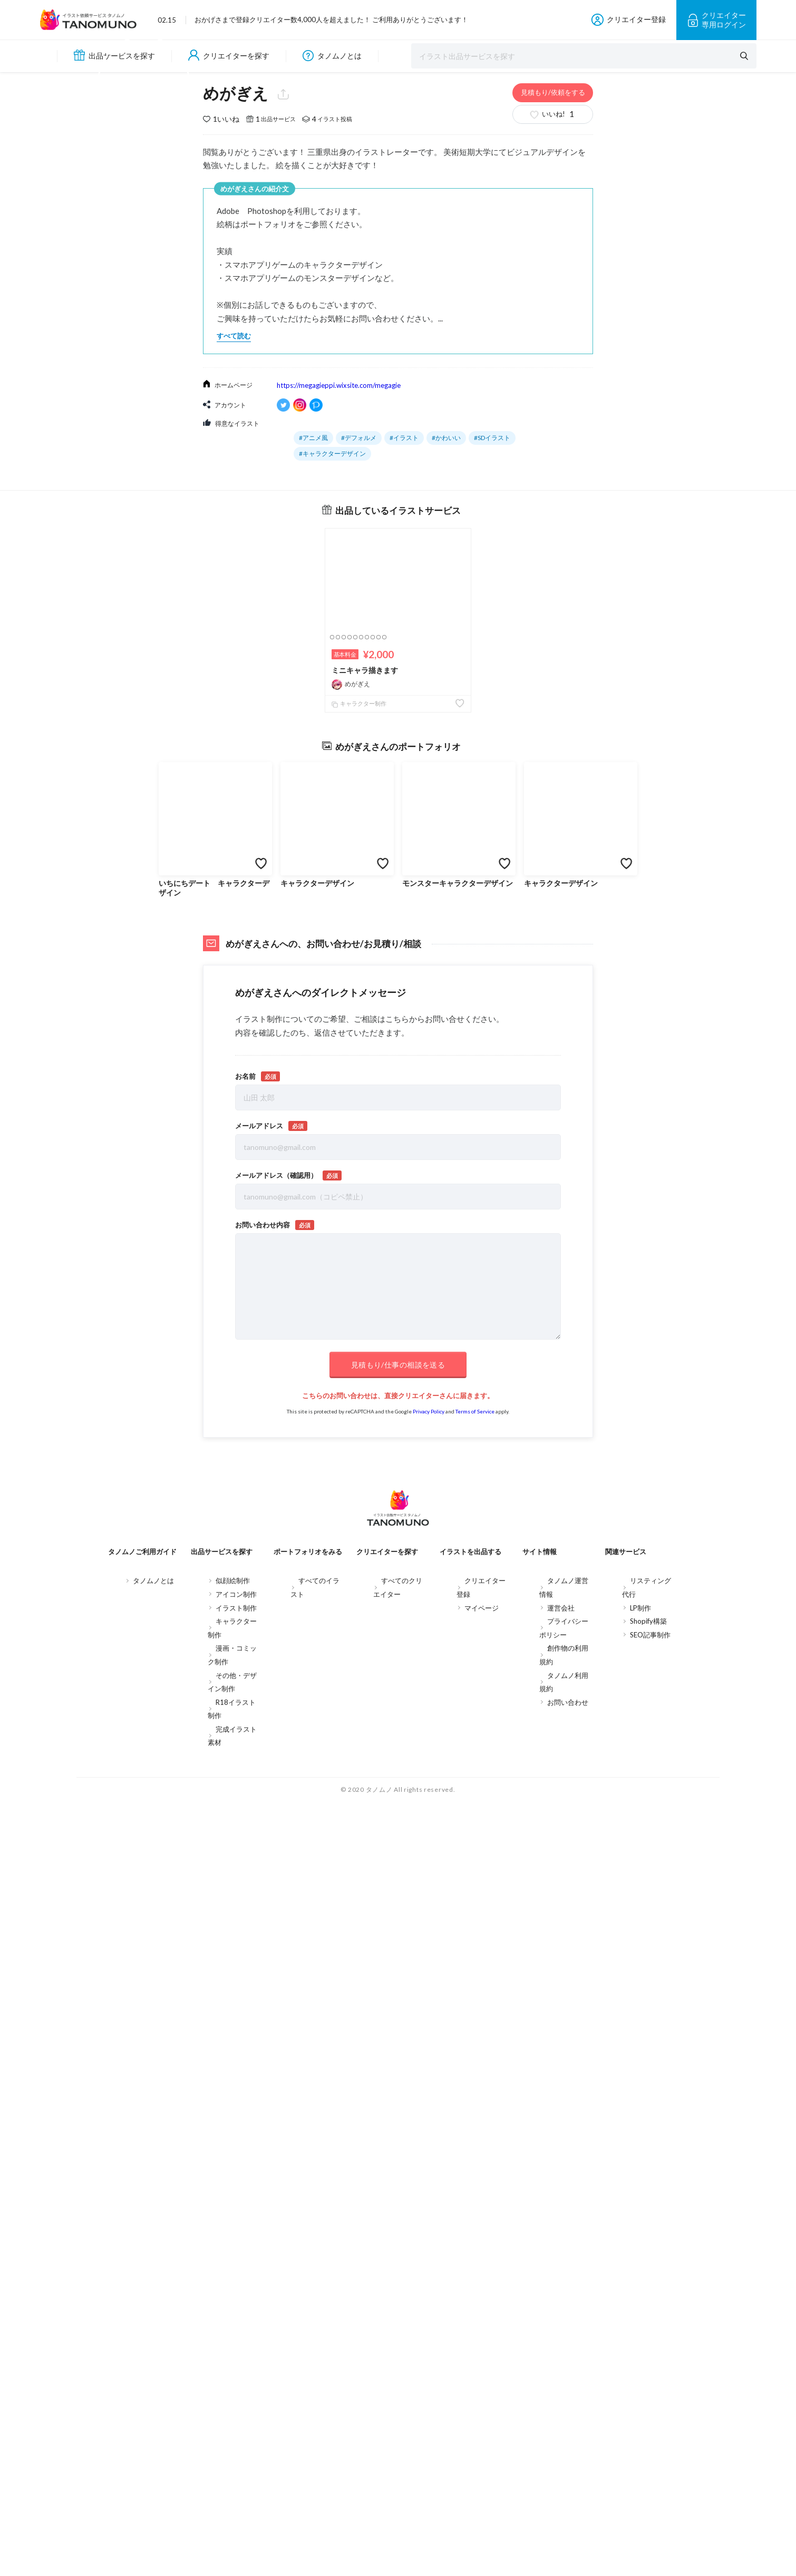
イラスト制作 (236, 2101)
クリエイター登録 (628, 19)
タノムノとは (332, 55)
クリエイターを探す (228, 55)
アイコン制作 (236, 2088)
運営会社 (561, 2101)
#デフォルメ (358, 806)
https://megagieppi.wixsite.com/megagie (339, 753)
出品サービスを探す (114, 55)
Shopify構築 (648, 2115)
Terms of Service (474, 1901)
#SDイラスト (492, 806)
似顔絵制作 (233, 2075)
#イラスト (404, 806)
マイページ (481, 2101)
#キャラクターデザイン (332, 822)
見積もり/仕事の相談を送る (398, 1854)
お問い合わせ (567, 2196)
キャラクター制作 (359, 1072)
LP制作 (640, 2101)
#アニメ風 (313, 806)
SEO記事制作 (650, 2128)
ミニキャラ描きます (365, 1038)
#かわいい (446, 806)
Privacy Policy (428, 1901)
